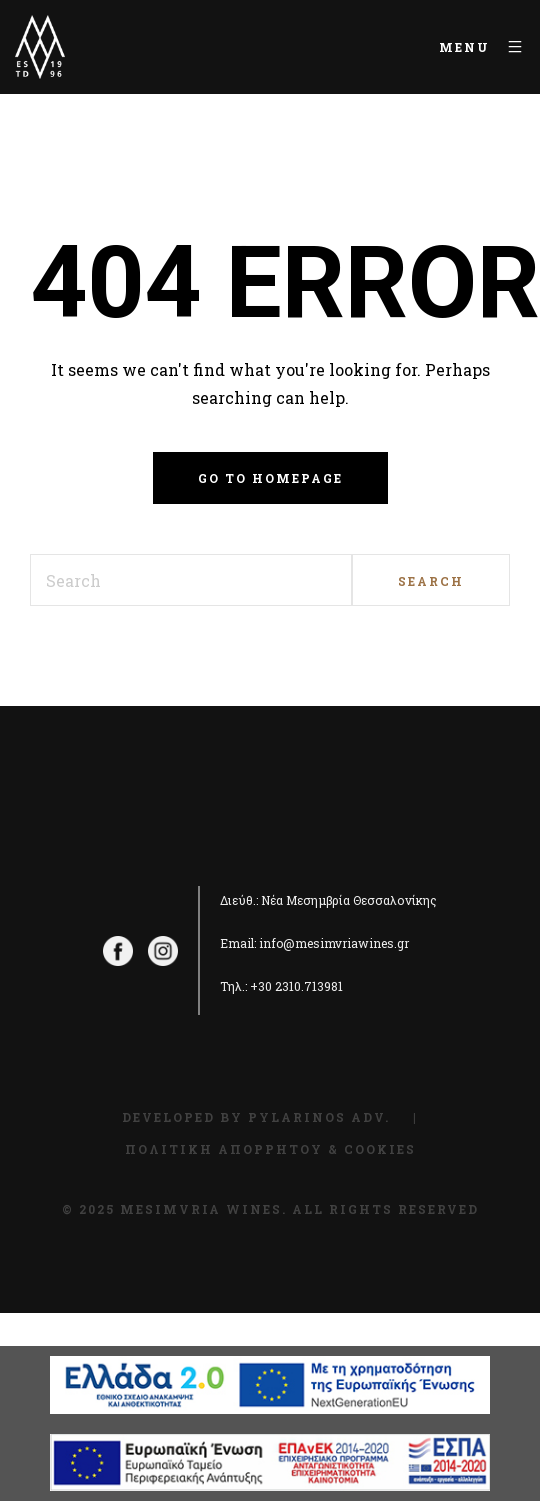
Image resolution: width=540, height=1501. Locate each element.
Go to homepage (270, 478)
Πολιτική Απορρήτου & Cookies (270, 1149)
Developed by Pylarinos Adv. (256, 1117)
